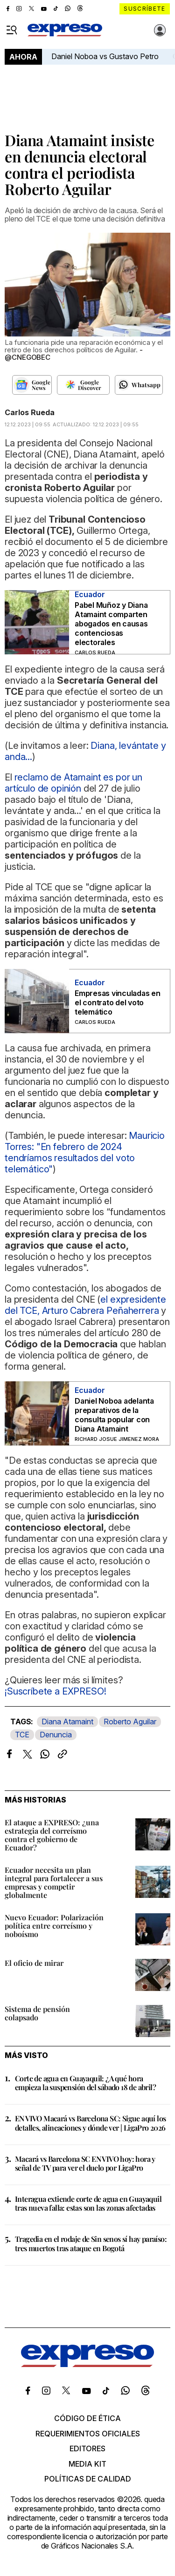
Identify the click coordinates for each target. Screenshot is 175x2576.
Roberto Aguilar (130, 1721)
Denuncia (56, 1734)
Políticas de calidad (87, 2479)
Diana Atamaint (67, 1721)
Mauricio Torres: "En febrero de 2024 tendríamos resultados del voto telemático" (85, 1152)
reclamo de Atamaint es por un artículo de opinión (73, 783)
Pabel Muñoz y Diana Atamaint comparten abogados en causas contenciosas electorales (111, 623)
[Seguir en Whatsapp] (139, 385)
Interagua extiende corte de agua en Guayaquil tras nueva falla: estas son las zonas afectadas (88, 2203)
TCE (22, 1734)
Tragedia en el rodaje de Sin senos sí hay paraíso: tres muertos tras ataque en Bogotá (91, 2243)
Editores (87, 2448)
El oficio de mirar (34, 1963)
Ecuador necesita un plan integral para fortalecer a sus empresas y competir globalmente (54, 1882)
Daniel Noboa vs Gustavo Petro (105, 56)
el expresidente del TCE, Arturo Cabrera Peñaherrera (85, 1305)
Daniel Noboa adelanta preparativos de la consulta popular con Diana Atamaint (114, 1414)
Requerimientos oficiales (87, 2433)
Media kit (87, 2464)
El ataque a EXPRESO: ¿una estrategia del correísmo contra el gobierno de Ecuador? (52, 1834)
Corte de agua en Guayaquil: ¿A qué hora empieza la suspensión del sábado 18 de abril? (85, 2082)
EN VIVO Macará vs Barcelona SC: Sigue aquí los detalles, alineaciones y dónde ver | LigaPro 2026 (90, 2122)
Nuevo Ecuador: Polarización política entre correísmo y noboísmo (54, 1925)
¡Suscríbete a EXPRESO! (55, 1691)
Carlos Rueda (30, 412)
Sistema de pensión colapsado (37, 2013)
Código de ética (87, 2418)
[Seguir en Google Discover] (83, 385)
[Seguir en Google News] (32, 385)
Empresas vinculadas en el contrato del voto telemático (118, 1002)
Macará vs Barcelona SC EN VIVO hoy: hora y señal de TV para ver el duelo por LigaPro (85, 2163)
